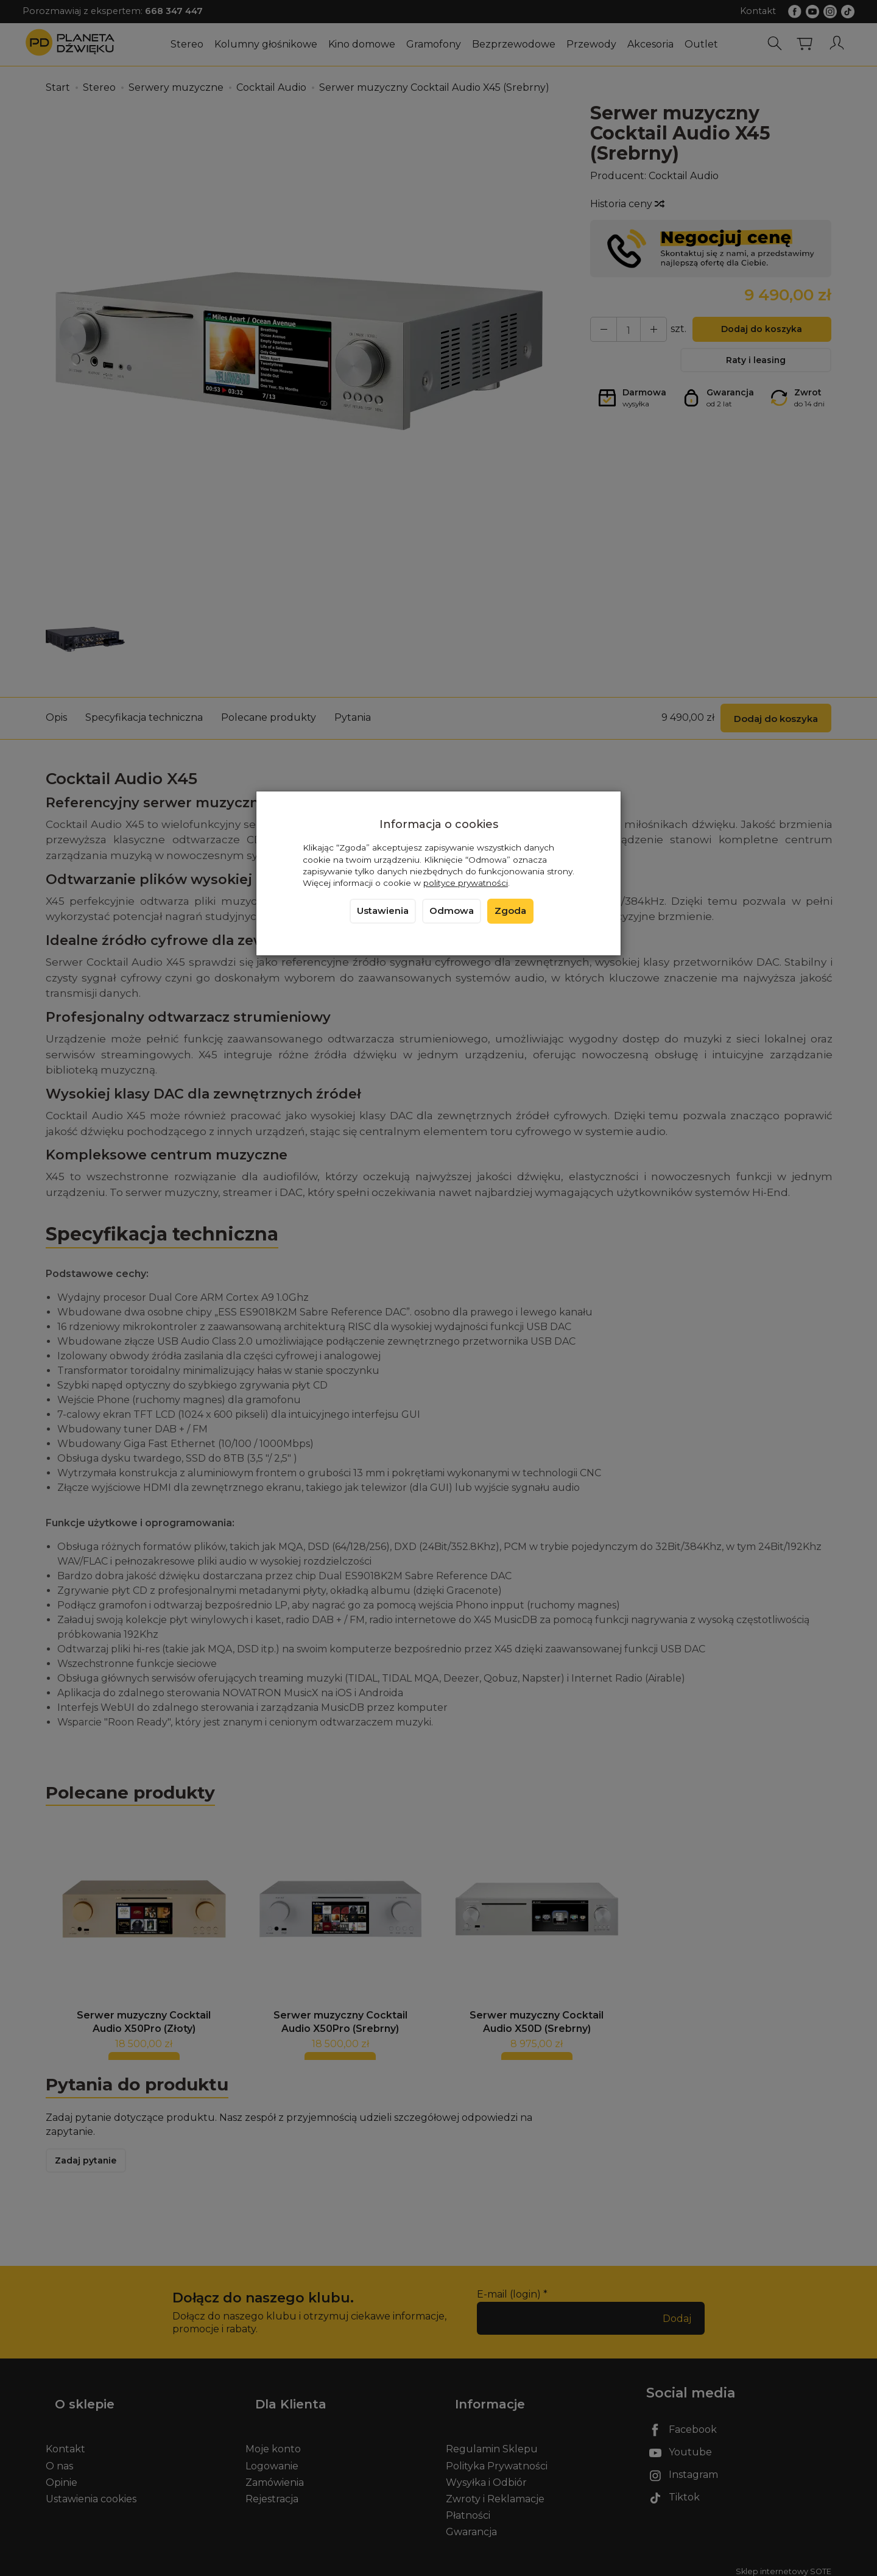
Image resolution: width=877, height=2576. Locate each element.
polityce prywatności (465, 883)
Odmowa (451, 910)
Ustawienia (383, 910)
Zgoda (510, 910)
